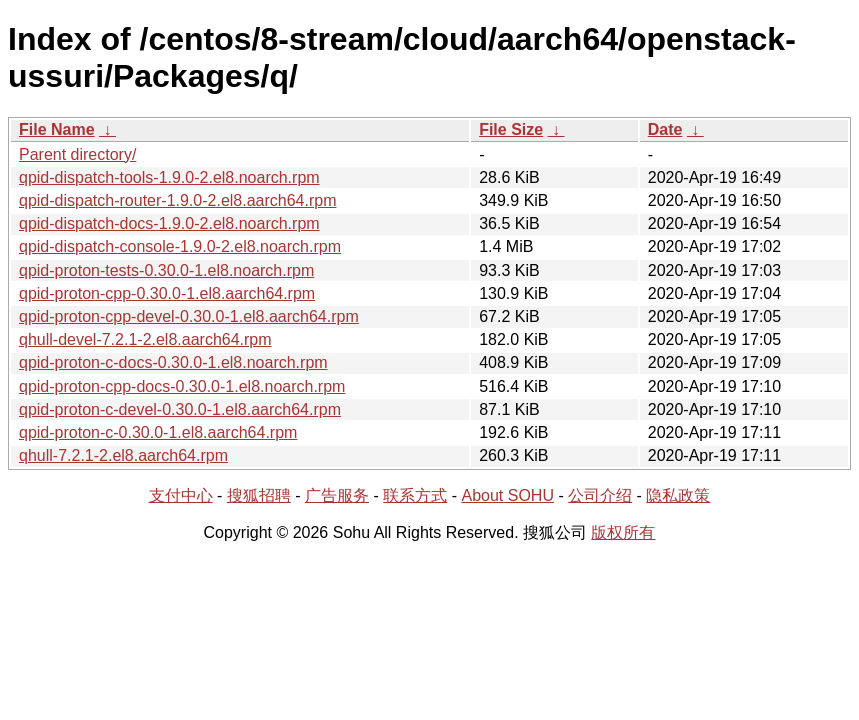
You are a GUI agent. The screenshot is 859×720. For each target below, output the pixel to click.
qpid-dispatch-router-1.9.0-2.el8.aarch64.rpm (178, 200)
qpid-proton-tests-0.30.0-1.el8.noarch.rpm (166, 270)
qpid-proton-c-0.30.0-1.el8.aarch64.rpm (158, 432)
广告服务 (337, 495)
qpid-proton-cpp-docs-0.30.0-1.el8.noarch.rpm (182, 386)
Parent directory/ (77, 154)
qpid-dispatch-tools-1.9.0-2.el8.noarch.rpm (169, 177)
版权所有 (623, 532)
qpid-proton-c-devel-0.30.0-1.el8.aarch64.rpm (180, 409)
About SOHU (507, 495)
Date (665, 129)
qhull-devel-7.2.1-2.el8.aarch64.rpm (145, 339)
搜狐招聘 (259, 495)
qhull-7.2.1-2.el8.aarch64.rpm (123, 455)
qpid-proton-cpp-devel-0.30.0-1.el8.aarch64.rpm (189, 316)
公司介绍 (600, 495)
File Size (511, 129)
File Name (57, 129)
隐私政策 (678, 495)
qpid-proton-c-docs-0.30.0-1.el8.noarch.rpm (173, 362)
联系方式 (415, 495)
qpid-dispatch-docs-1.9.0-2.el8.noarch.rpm (169, 223)
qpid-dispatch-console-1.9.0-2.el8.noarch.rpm (180, 246)
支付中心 (181, 495)
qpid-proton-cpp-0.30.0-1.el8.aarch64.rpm (167, 293)
